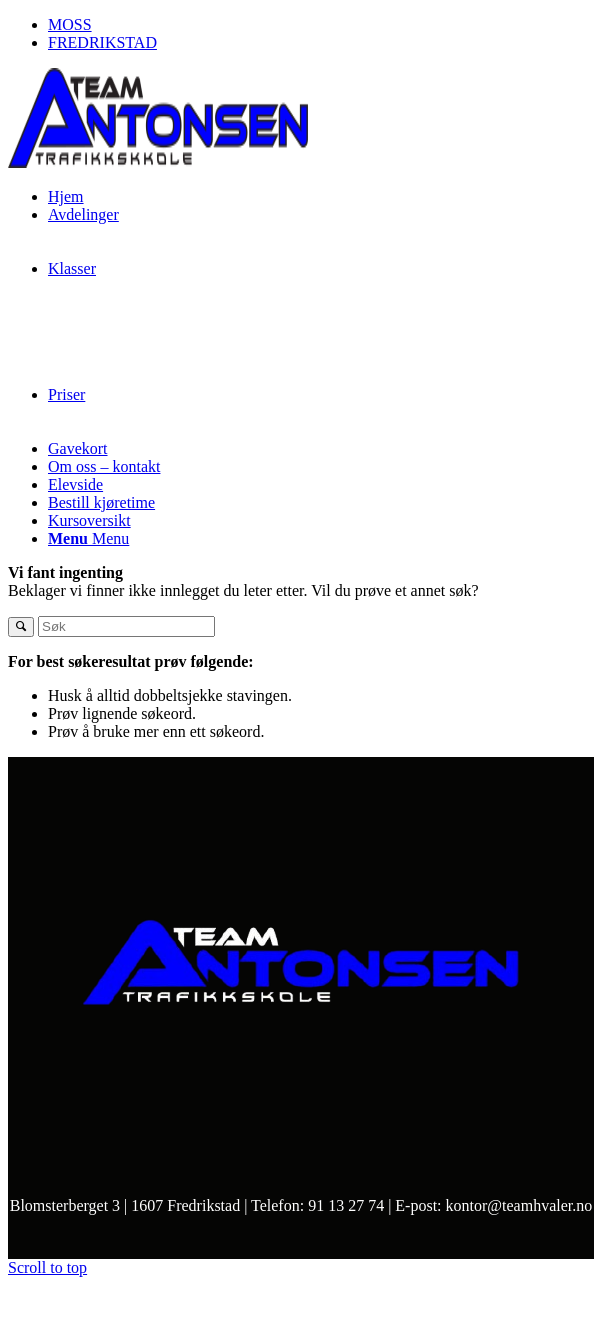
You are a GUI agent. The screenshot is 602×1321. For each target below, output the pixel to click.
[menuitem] (321, 25)
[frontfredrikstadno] (158, 162)
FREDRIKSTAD (102, 42)
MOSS (70, 24)
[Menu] (88, 538)
